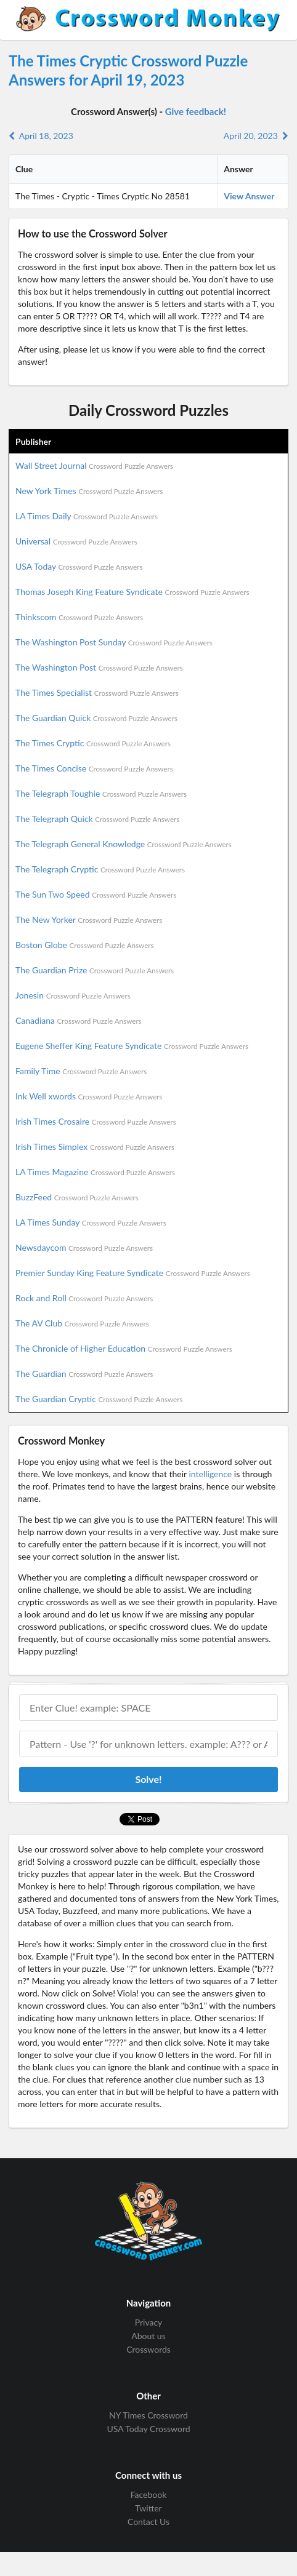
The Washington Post (99, 667)
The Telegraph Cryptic (100, 869)
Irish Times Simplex (94, 1146)
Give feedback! (195, 111)
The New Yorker (88, 919)
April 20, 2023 (256, 135)
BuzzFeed (77, 1197)
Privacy (149, 2322)
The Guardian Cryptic (99, 1399)
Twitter (148, 2508)
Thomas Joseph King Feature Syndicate (132, 591)
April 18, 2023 (41, 135)
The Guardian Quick (96, 717)
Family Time (81, 1071)
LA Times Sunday (90, 1222)
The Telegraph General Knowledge (123, 844)
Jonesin (73, 995)
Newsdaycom (84, 1247)
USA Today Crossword (148, 2428)
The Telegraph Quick (97, 818)
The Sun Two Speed (95, 894)
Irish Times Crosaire (95, 1121)
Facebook (149, 2495)
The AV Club (82, 1323)
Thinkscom (79, 617)
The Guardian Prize (94, 970)
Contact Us (148, 2521)
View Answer (249, 196)
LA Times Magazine (95, 1171)
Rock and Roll (84, 1298)
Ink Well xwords (89, 1096)
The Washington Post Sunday (114, 642)
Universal (76, 541)
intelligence (210, 1474)
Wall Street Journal (94, 465)
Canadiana (78, 1020)
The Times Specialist (97, 692)
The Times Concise (94, 768)
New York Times (89, 490)
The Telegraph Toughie (101, 793)
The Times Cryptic (93, 743)
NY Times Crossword (148, 2415)
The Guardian (84, 1373)
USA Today (79, 566)
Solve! (148, 1779)
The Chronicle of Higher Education (123, 1348)
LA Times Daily (86, 516)
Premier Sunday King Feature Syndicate (132, 1272)
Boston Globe (84, 944)
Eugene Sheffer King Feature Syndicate (131, 1045)
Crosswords (148, 2349)
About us (148, 2336)
